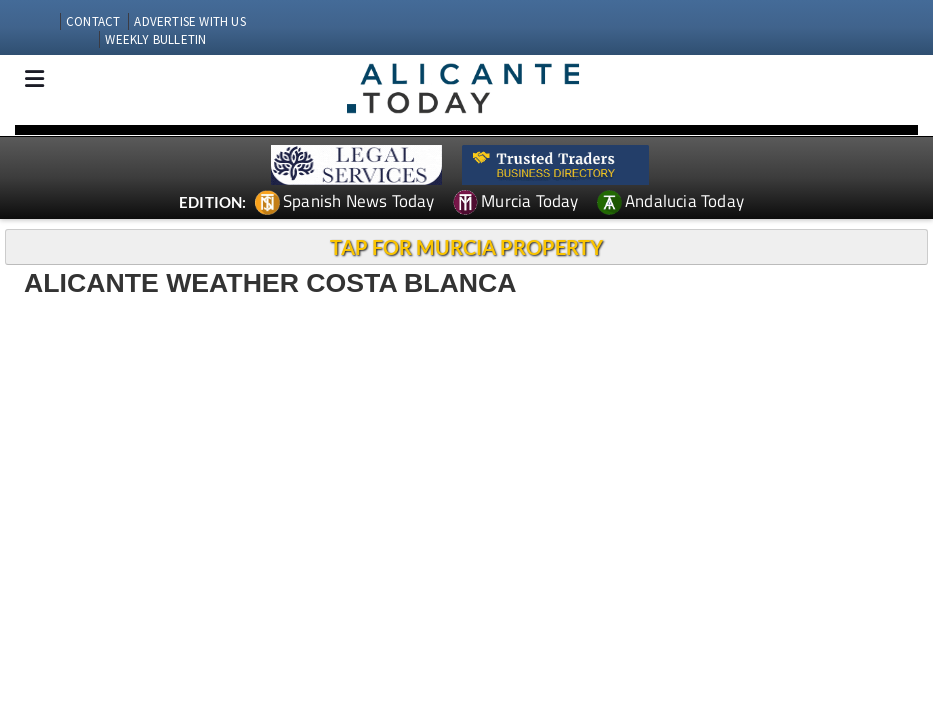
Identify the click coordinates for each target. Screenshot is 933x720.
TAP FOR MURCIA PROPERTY (466, 247)
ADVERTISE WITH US (189, 21)
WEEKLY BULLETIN (155, 39)
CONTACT (93, 21)
